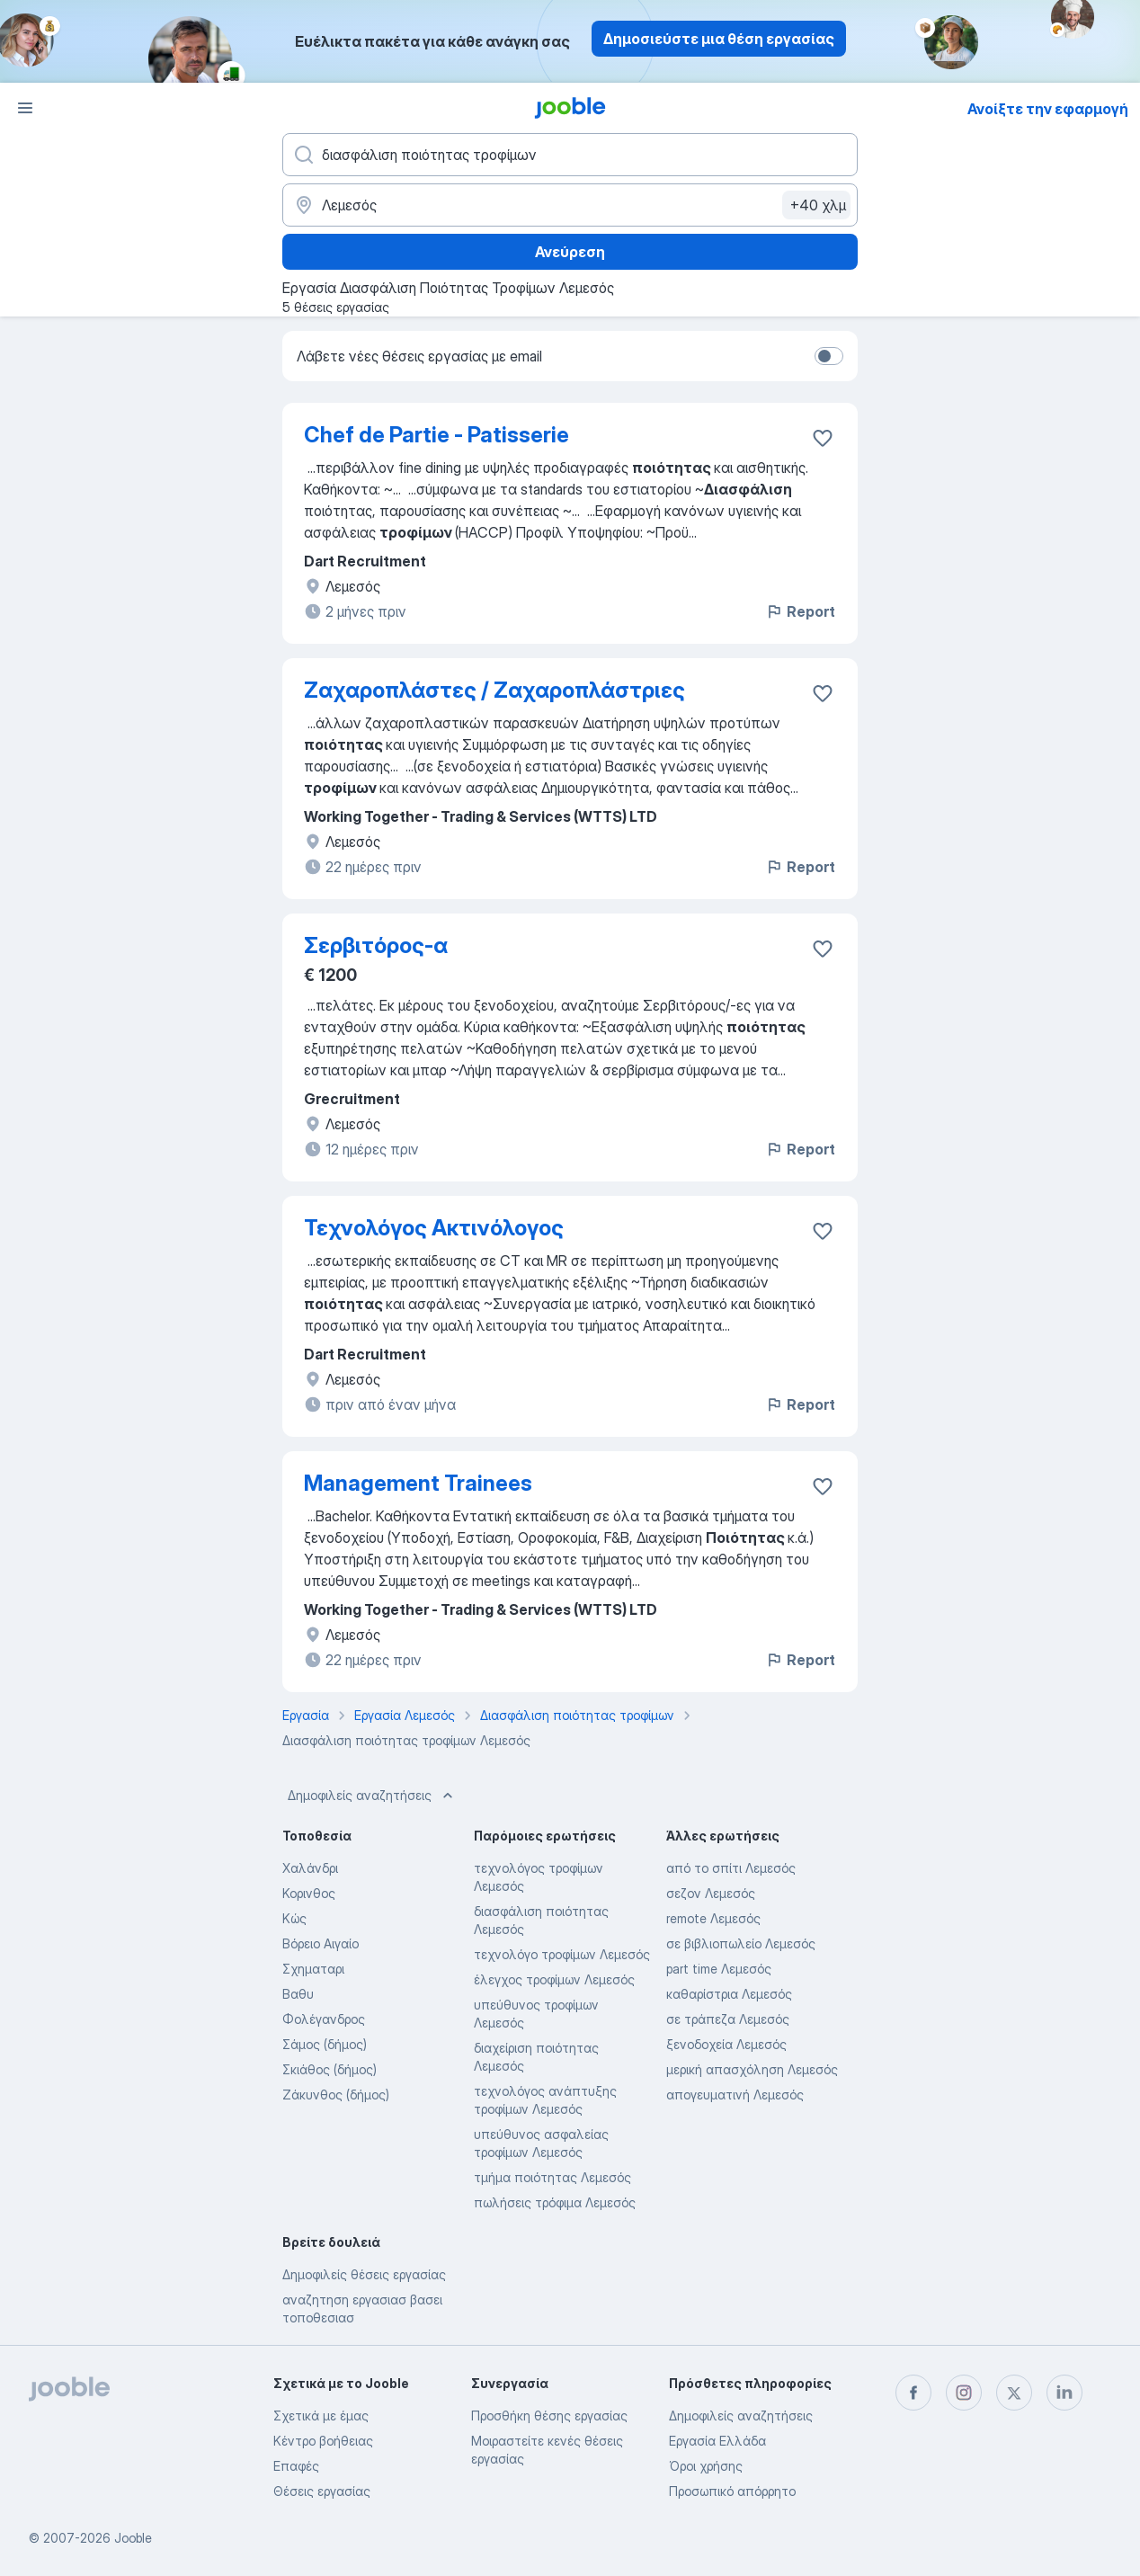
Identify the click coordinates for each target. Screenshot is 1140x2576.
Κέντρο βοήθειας (323, 2440)
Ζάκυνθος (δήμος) (335, 2094)
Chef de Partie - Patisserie (436, 435)
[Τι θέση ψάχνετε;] (570, 154)
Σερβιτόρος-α (376, 945)
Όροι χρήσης (706, 2465)
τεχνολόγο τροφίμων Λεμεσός (562, 1954)
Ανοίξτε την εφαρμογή (1047, 109)
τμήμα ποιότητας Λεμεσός (552, 2177)
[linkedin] (1064, 2393)
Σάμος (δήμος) (324, 2044)
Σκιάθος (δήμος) (329, 2069)
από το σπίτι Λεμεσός (731, 1868)
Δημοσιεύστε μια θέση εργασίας (718, 39)
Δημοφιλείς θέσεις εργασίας (364, 2274)
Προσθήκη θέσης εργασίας (549, 2415)
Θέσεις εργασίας (321, 2491)
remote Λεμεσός (713, 1918)
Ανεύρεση (570, 252)
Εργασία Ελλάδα (717, 2440)
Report (800, 611)
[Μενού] (25, 108)
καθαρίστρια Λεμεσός (729, 1993)
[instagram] (964, 2393)
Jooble (133, 2537)
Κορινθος (308, 1893)
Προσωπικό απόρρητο (732, 2491)
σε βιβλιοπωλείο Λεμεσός (740, 1943)
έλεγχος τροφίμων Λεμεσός (554, 1979)
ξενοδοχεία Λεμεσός (726, 2044)
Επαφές (296, 2465)
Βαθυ (298, 1993)
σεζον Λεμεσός (710, 1893)
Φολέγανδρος (323, 2019)
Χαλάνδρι (310, 1868)
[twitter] (1014, 2393)
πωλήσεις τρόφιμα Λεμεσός (555, 2202)
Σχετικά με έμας (321, 2415)
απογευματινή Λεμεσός (735, 2094)
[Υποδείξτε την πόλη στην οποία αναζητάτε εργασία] (570, 205)
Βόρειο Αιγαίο (320, 1943)
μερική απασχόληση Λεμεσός (752, 2069)
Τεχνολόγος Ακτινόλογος (434, 1228)
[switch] (829, 356)
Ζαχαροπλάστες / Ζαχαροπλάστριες (494, 690)
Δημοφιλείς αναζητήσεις (372, 1796)
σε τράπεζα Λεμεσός (727, 2019)
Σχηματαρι (313, 1968)
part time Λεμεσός (718, 1968)
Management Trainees (418, 1483)
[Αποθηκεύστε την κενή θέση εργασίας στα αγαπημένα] (823, 438)
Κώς (294, 1918)
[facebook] (913, 2393)
